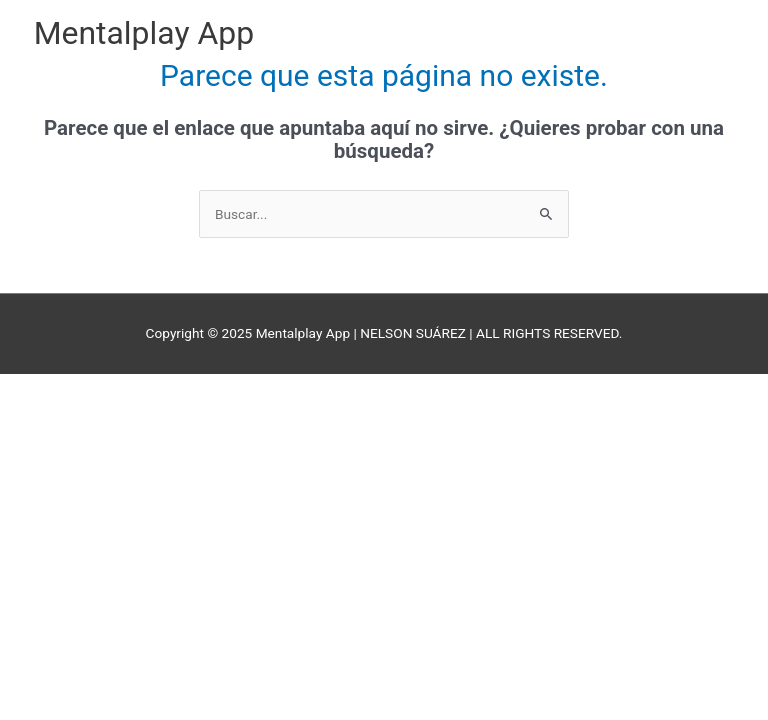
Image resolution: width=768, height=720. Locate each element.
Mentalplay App (144, 33)
